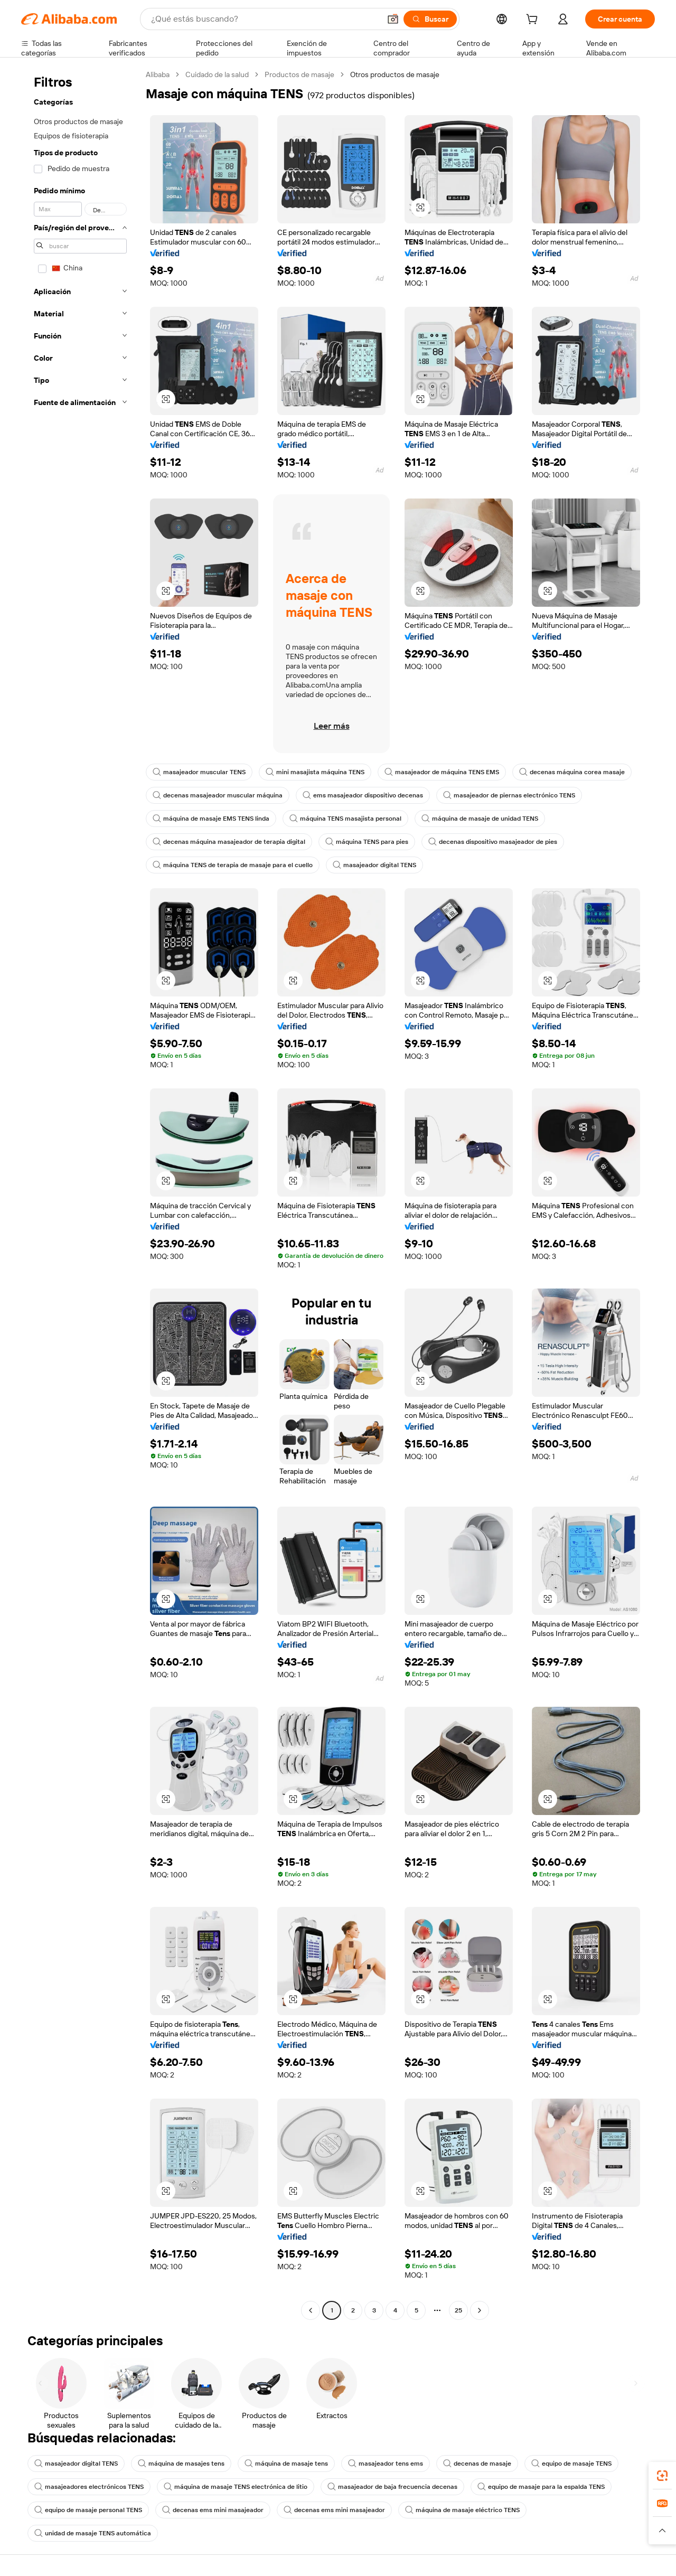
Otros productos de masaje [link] (394, 74)
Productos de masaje (299, 74)
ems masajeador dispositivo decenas (363, 795)
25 (458, 2310)
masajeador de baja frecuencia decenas (392, 2487)
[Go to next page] (479, 2310)
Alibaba (158, 74)
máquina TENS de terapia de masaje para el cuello (233, 865)
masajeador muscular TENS (199, 772)
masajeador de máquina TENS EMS (441, 772)
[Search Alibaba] (264, 19)
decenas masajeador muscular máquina (218, 795)
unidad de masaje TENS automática (92, 2533)
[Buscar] (430, 19)
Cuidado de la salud (217, 74)
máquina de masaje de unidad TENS (479, 818)
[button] (393, 19)
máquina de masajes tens (181, 2463)
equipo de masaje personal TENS (88, 2510)
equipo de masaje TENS (571, 2463)
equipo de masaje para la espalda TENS (541, 2487)
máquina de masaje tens (286, 2463)
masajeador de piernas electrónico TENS (509, 795)
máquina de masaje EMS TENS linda (211, 818)
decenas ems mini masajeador (213, 2510)
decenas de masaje (477, 2463)
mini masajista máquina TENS (315, 772)
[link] (662, 2475)
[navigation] (80, 1193)
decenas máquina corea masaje (572, 772)
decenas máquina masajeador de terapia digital (229, 842)
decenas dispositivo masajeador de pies (492, 842)
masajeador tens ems (385, 2463)
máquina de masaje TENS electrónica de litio (235, 2487)
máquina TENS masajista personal (345, 818)
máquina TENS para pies (366, 842)
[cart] (534, 20)
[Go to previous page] (310, 2310)
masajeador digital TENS (374, 865)
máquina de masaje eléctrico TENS (462, 2510)
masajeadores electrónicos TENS (89, 2487)
